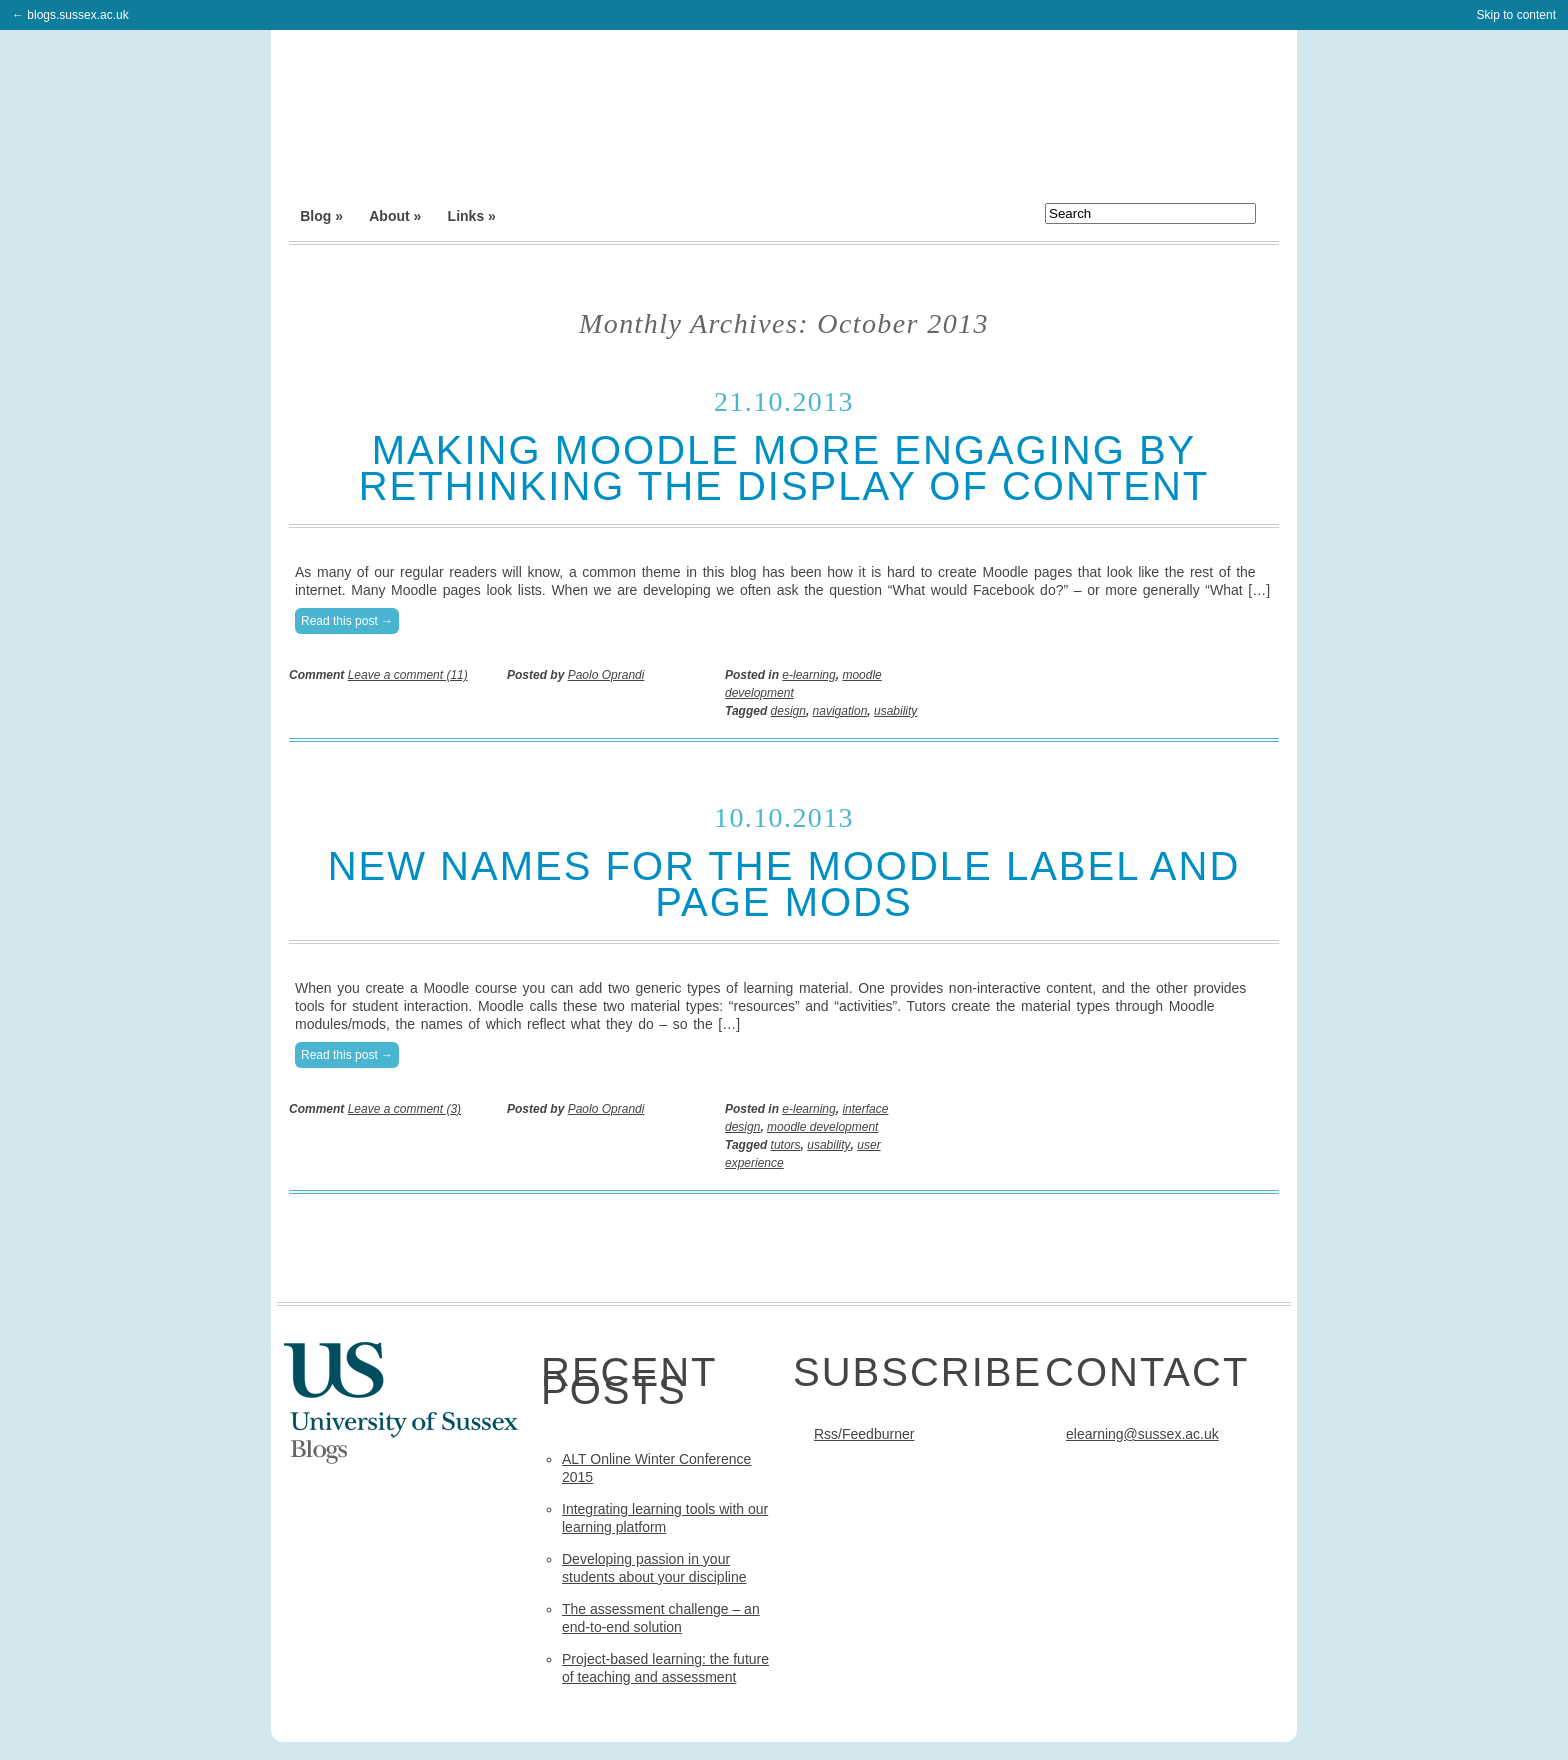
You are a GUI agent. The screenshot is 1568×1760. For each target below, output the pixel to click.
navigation (840, 711)
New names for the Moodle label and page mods (784, 884)
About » (395, 216)
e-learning (808, 675)
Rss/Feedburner (864, 1434)
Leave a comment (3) (404, 1109)
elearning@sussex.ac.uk (1142, 1434)
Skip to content (1516, 15)
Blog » (321, 216)
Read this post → (347, 621)
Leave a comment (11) (408, 675)
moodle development (822, 1127)
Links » (472, 216)
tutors (786, 1145)
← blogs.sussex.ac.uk (70, 15)
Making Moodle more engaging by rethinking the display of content (784, 468)
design (788, 711)
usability (895, 711)
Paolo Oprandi (606, 675)
